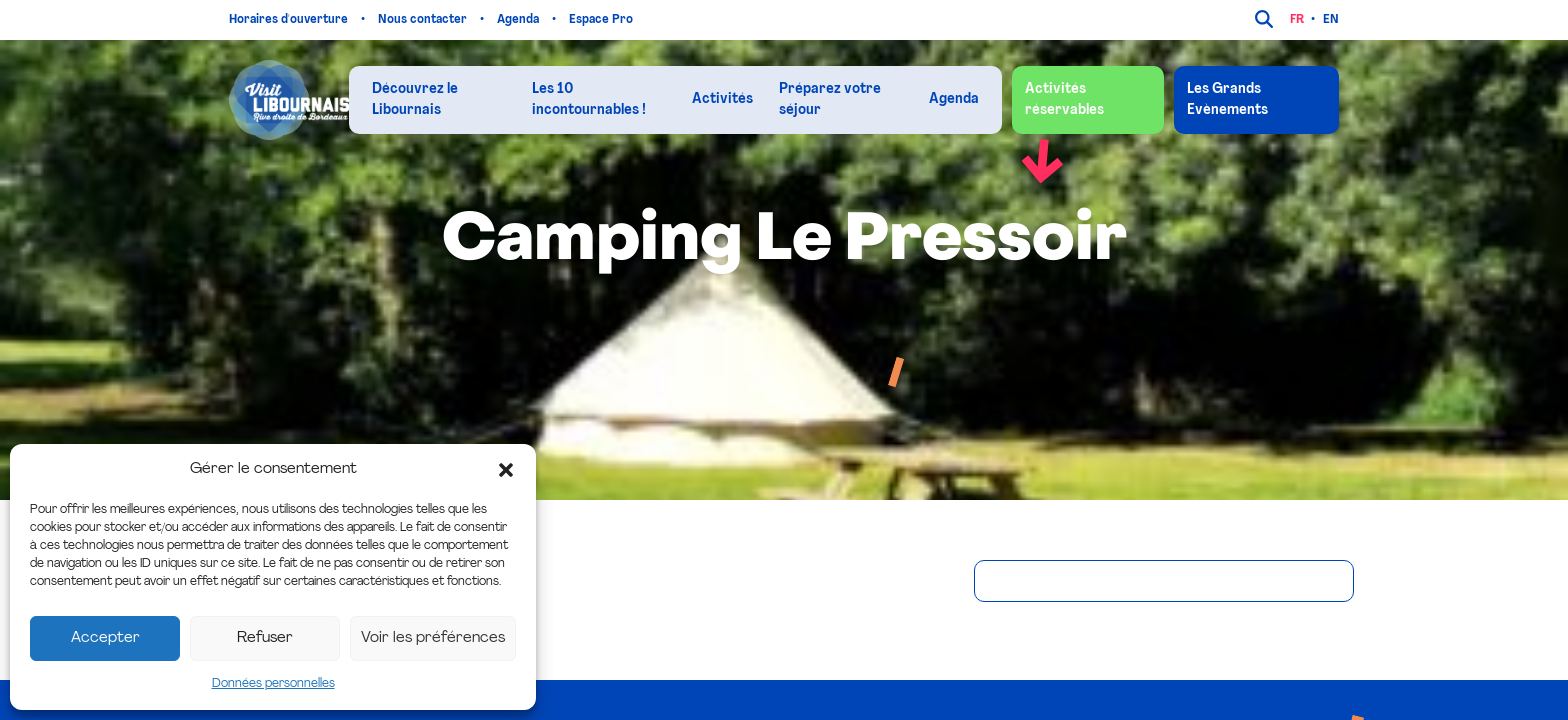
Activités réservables (1064, 100)
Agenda (519, 20)
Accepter (105, 638)
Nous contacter (424, 20)
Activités (722, 99)
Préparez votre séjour (830, 100)
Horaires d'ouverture (290, 20)
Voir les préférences (433, 638)
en (1331, 20)
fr (1297, 20)
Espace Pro (602, 20)
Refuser (265, 638)
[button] (506, 470)
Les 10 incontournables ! (589, 100)
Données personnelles (273, 684)
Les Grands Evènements (1227, 100)
